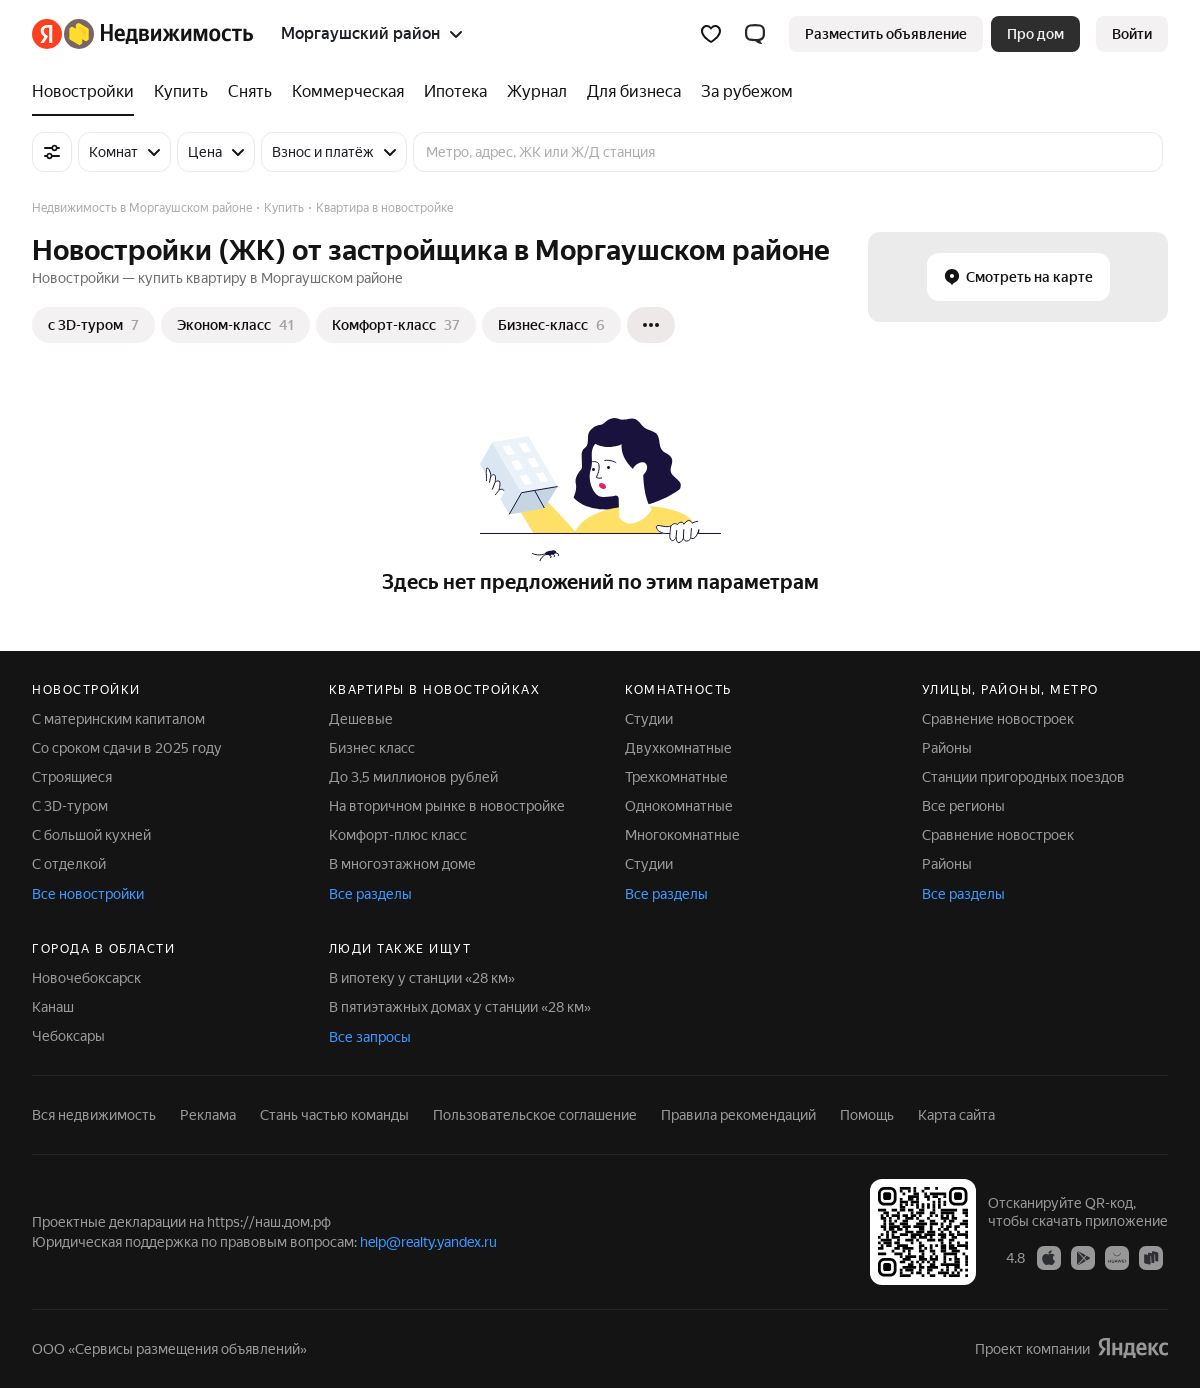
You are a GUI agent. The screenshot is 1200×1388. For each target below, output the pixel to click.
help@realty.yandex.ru (428, 1242)
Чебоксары (68, 1036)
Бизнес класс (372, 748)
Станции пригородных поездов (1023, 777)
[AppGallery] (1117, 1257)
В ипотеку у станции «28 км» (422, 978)
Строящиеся (72, 777)
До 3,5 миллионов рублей (413, 777)
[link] (1132, 34)
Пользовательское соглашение (535, 1115)
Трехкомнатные (676, 777)
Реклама (208, 1115)
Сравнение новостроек (998, 719)
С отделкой (69, 864)
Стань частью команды (334, 1115)
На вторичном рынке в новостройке (447, 806)
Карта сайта (956, 1115)
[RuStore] (1151, 1257)
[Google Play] (1083, 1257)
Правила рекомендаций (738, 1115)
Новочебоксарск (86, 978)
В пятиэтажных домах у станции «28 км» (460, 1007)
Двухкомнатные (678, 748)
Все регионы (963, 806)
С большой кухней (91, 835)
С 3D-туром (70, 806)
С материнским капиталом (118, 719)
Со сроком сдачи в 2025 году (127, 748)
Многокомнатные (682, 835)
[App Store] (1049, 1257)
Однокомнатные (679, 806)
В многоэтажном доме (402, 864)
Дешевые (361, 719)
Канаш (53, 1007)
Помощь (867, 1115)
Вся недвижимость (94, 1115)
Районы (947, 748)
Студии (649, 719)
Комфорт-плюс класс (398, 835)
